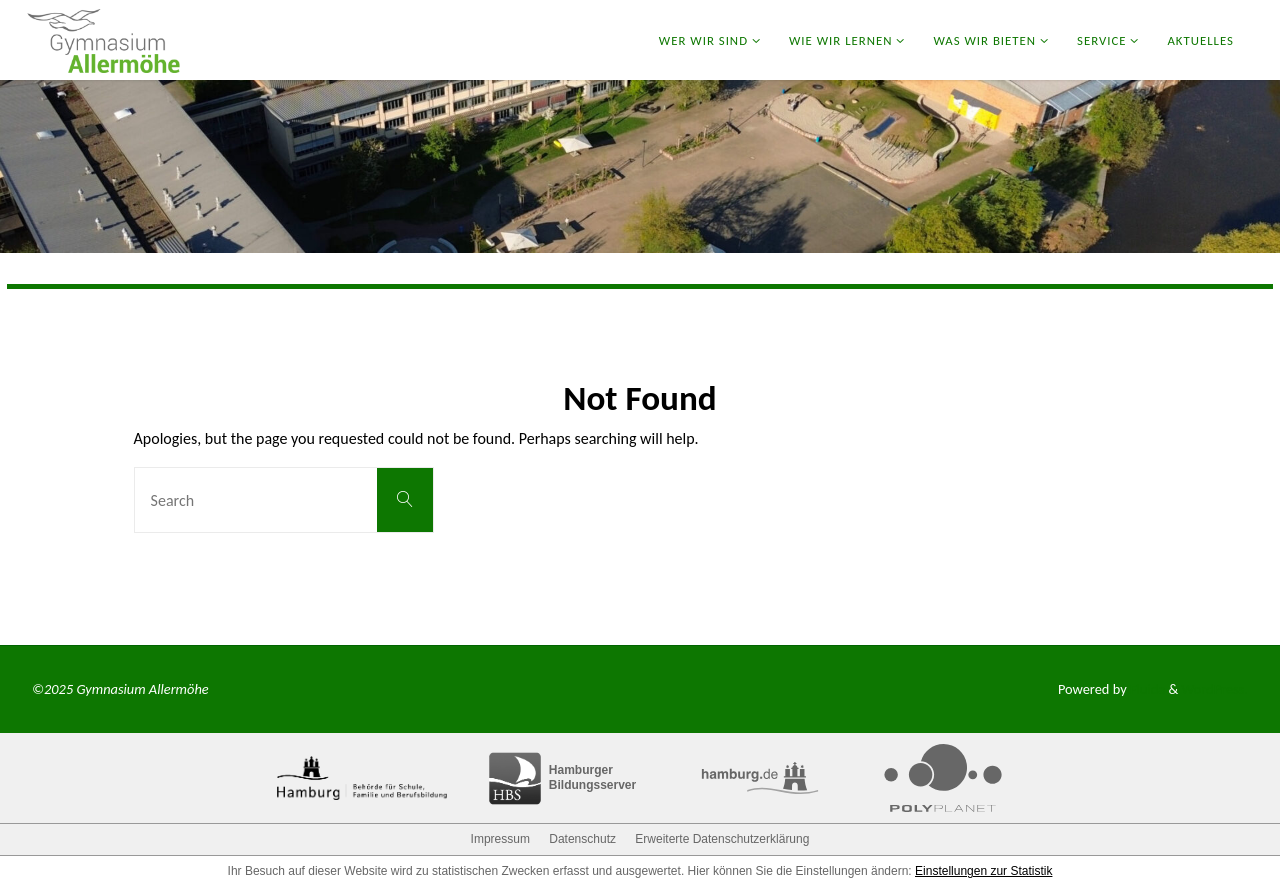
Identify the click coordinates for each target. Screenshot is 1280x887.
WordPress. (1215, 689)
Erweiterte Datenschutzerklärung (722, 839)
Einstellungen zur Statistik (983, 871)
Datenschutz (582, 839)
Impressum (500, 839)
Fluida (1146, 689)
